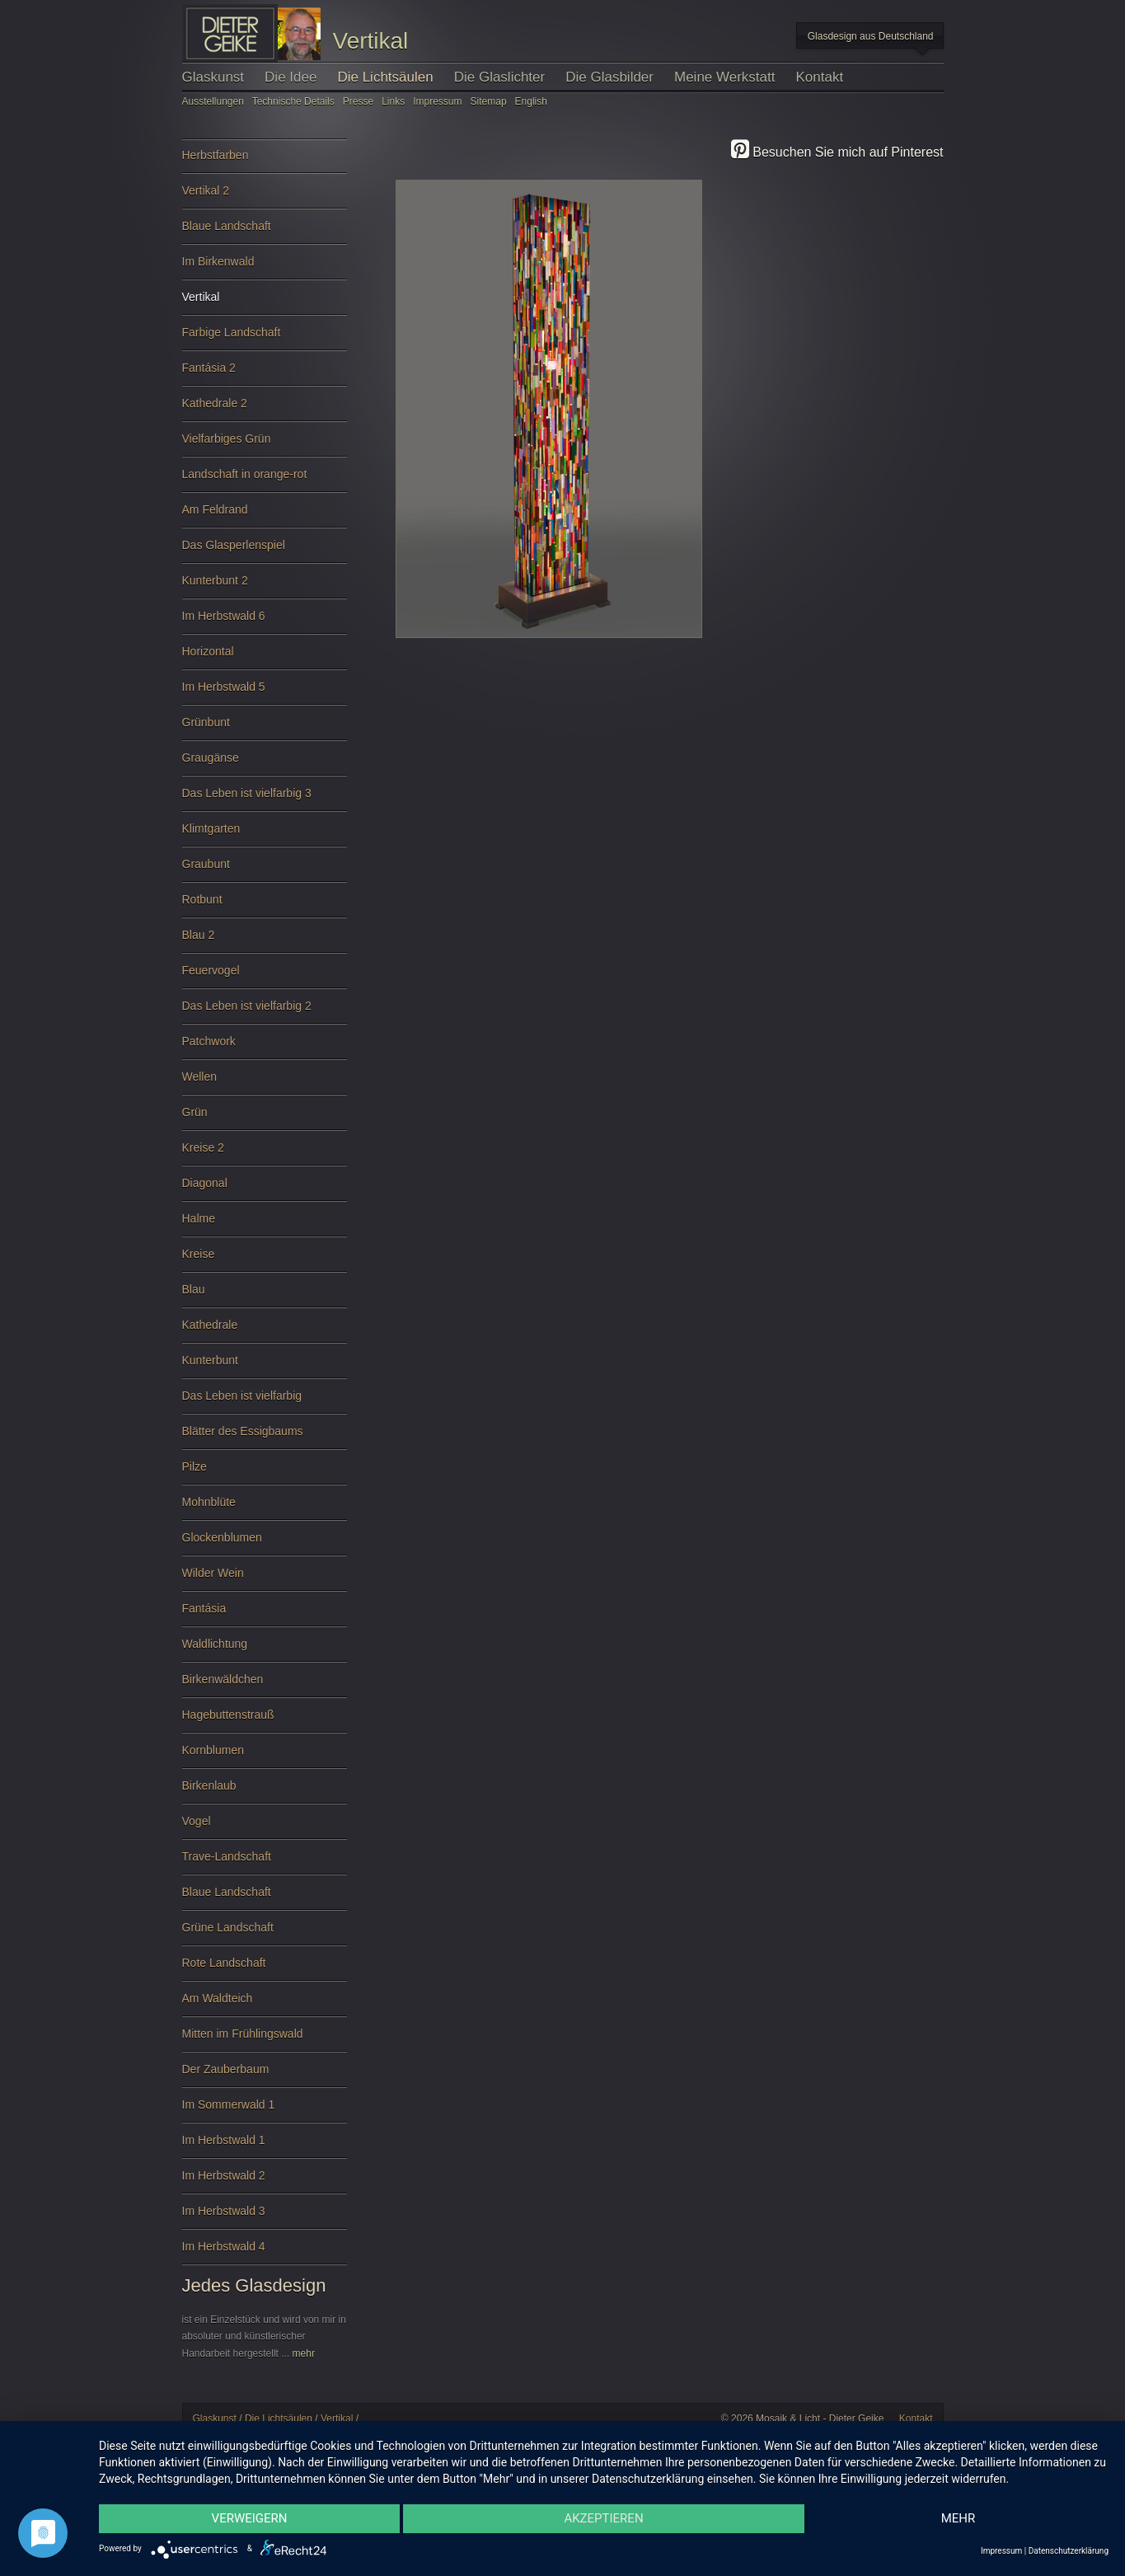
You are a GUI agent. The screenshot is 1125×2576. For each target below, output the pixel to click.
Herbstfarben (264, 161)
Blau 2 (264, 941)
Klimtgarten (264, 834)
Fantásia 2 (264, 374)
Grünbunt (264, 728)
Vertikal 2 (264, 196)
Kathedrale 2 (264, 409)
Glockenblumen (264, 1543)
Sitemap (489, 101)
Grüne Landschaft (264, 1933)
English (531, 101)
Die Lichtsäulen (385, 77)
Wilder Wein (264, 1579)
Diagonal (264, 1189)
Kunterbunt (264, 1366)
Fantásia (264, 1614)
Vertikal (264, 303)
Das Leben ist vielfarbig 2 (264, 1012)
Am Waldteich (264, 2004)
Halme (264, 1224)
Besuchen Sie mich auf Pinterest (837, 152)
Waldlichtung (264, 1650)
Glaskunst (213, 77)
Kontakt (820, 77)
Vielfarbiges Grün (264, 444)
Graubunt (264, 870)
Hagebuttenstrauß (264, 1721)
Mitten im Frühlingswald (264, 2040)
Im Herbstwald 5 (264, 693)
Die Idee (290, 77)
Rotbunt (264, 905)
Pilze (264, 1472)
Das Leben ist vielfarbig (264, 1402)
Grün (264, 1118)
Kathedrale (264, 1331)
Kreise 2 (264, 1153)
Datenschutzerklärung (1069, 2550)
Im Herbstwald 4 (264, 2252)
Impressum (437, 101)
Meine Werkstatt (725, 77)
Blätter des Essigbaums (264, 1437)
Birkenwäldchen (264, 1685)
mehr (304, 2353)
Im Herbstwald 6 (264, 622)
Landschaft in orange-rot (264, 480)
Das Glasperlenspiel (264, 551)
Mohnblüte (264, 1508)
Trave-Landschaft (264, 1862)
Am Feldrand (264, 515)
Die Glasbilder (609, 77)
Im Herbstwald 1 (264, 2146)
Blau (264, 1295)
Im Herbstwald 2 (264, 2181)
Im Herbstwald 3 (264, 2217)
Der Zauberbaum (264, 2075)
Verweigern (250, 2518)
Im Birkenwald (264, 267)
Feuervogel (264, 976)
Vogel (264, 1827)
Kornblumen (264, 1756)
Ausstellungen (213, 101)
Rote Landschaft (264, 1969)
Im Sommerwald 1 (264, 2110)
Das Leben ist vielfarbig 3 (264, 799)
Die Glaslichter (500, 77)
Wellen (264, 1083)
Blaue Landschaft (264, 232)
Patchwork (264, 1047)
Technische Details (293, 101)
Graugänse (264, 764)
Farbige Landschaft (264, 338)
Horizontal (264, 657)
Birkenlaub (264, 1791)
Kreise (264, 1260)
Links (394, 101)
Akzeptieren (603, 2518)
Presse (358, 101)
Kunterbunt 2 (264, 586)
